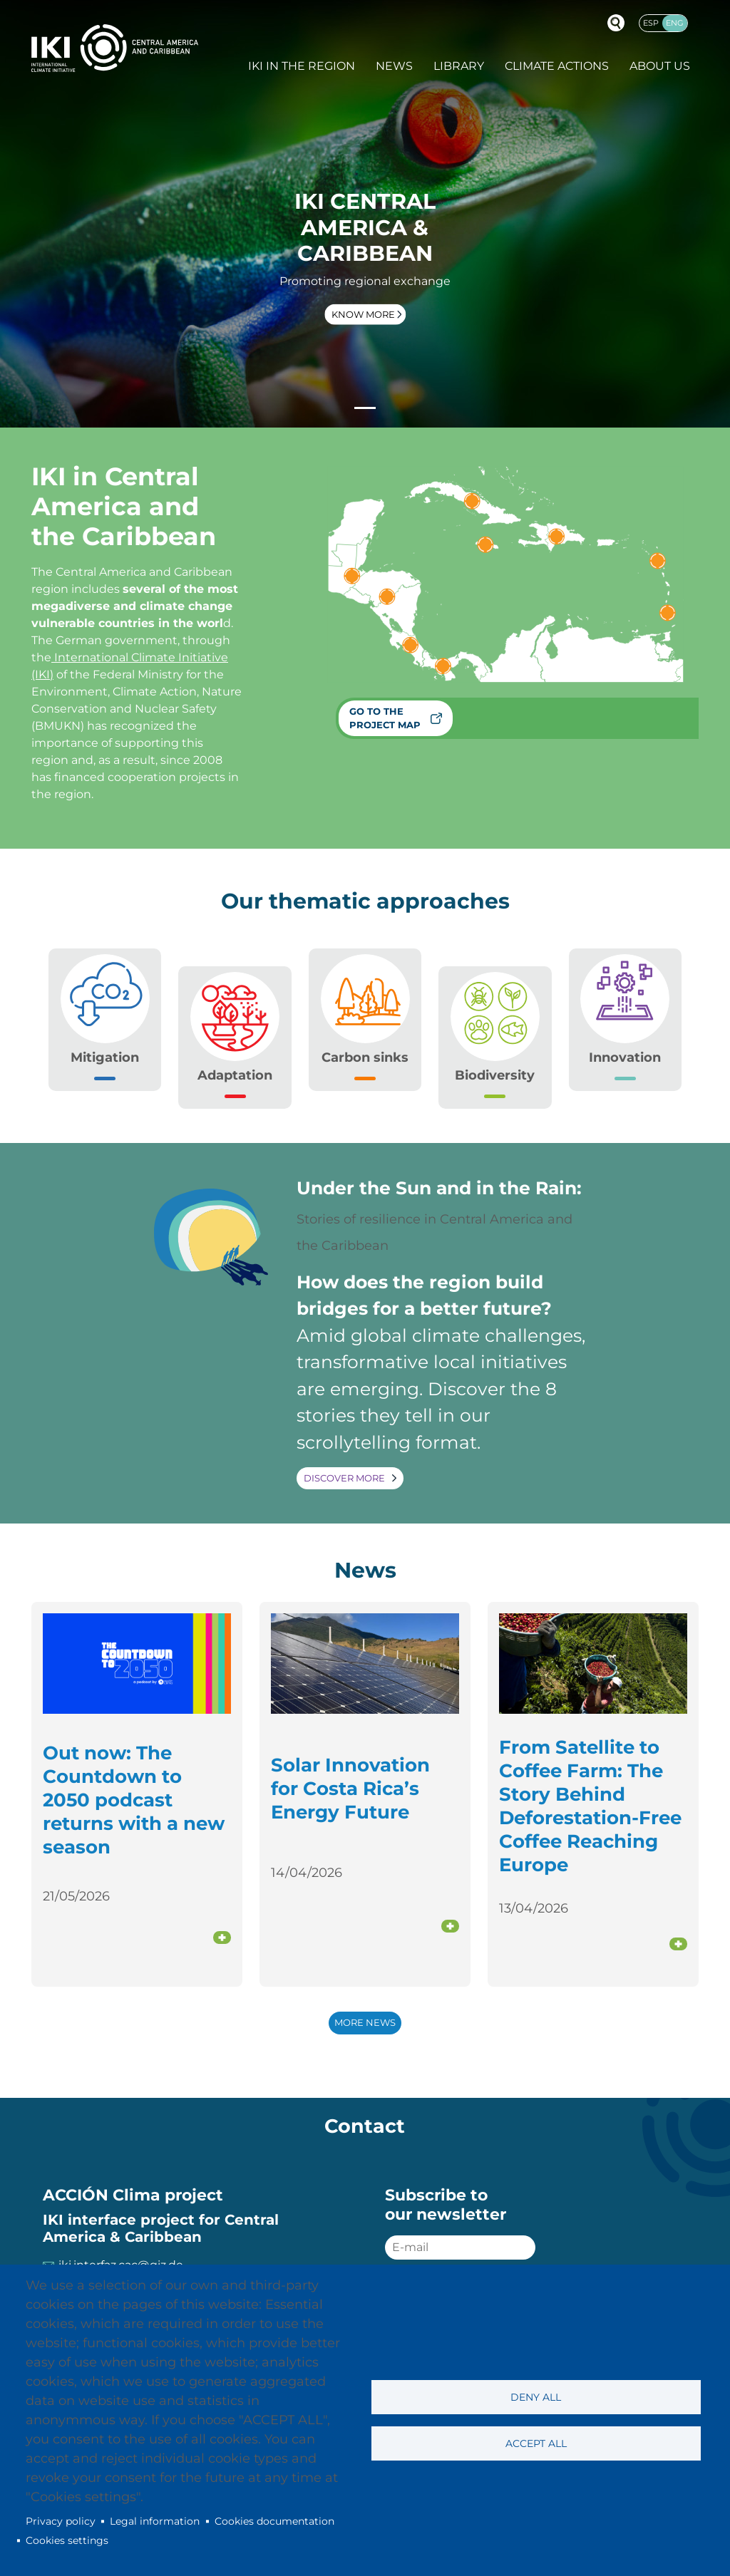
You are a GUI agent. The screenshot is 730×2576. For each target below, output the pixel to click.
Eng (675, 23)
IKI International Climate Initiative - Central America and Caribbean (114, 48)
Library (458, 66)
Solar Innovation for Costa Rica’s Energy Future (350, 1788)
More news (365, 2022)
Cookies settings (67, 2540)
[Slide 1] (365, 408)
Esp (651, 23)
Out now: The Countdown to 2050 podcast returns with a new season (134, 1800)
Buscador (615, 22)
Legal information (155, 2521)
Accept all (536, 2443)
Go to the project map (385, 718)
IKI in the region (301, 66)
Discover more (344, 1478)
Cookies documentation (274, 2521)
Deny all (535, 2397)
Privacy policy (61, 2521)
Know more (363, 314)
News (394, 66)
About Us (659, 66)
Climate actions (557, 66)
